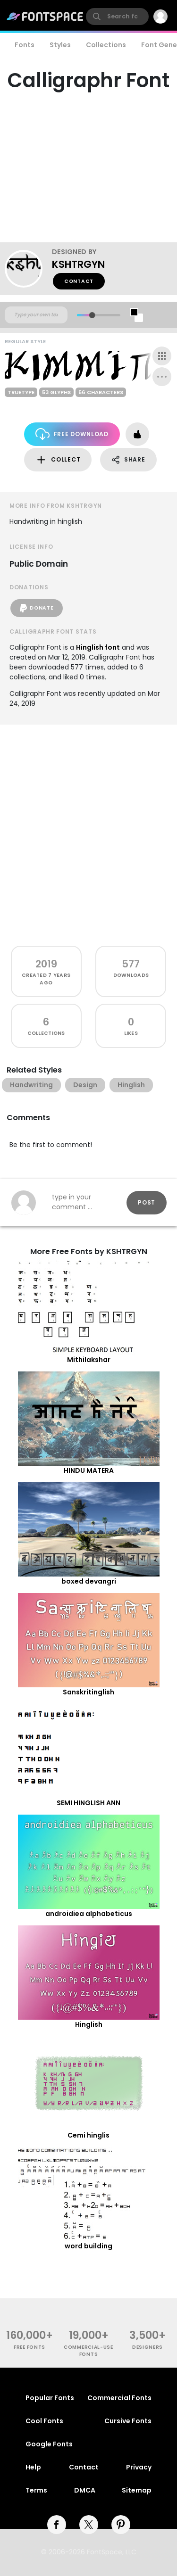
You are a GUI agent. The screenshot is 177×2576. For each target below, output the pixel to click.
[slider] (92, 315)
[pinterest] (120, 2524)
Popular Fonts (49, 2398)
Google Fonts (49, 2444)
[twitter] (88, 2524)
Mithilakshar (88, 1359)
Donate (36, 608)
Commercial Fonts (119, 2398)
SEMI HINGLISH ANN (88, 1803)
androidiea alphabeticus (88, 1913)
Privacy (139, 2467)
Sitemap (137, 2490)
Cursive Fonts (128, 2421)
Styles (60, 45)
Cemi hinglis (88, 2135)
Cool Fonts (44, 2421)
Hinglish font (98, 647)
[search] (117, 16)
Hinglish (88, 2024)
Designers (147, 2347)
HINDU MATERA (89, 1470)
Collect (57, 460)
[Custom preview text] (36, 314)
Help (33, 2467)
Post (146, 1202)
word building (88, 2246)
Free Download (72, 434)
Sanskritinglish (88, 1692)
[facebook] (56, 2524)
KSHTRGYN (78, 264)
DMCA (84, 2490)
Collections (106, 45)
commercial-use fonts (88, 2351)
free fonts (29, 2347)
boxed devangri (88, 1581)
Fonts (24, 45)
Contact (78, 281)
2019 (46, 964)
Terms (36, 2490)
